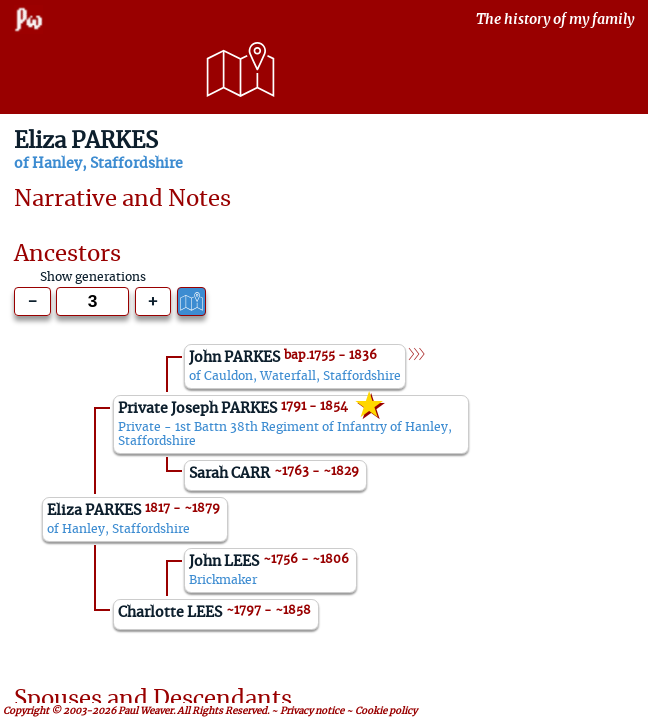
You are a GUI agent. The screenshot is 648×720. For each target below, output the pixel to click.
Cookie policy (386, 711)
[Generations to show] (92, 301)
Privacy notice (312, 711)
